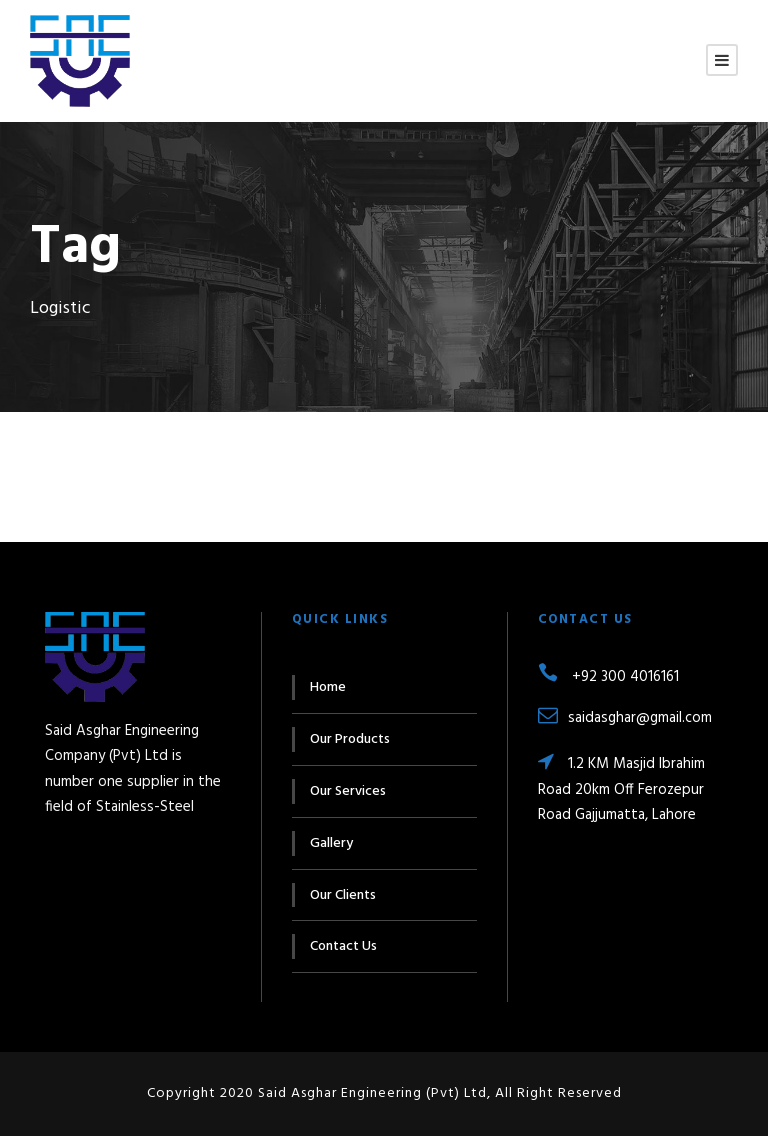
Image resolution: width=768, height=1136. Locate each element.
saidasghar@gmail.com (625, 718)
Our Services (348, 791)
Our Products (350, 739)
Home (328, 687)
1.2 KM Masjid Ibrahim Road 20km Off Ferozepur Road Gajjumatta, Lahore (621, 789)
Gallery (331, 843)
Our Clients (343, 895)
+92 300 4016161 (608, 677)
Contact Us (343, 946)
